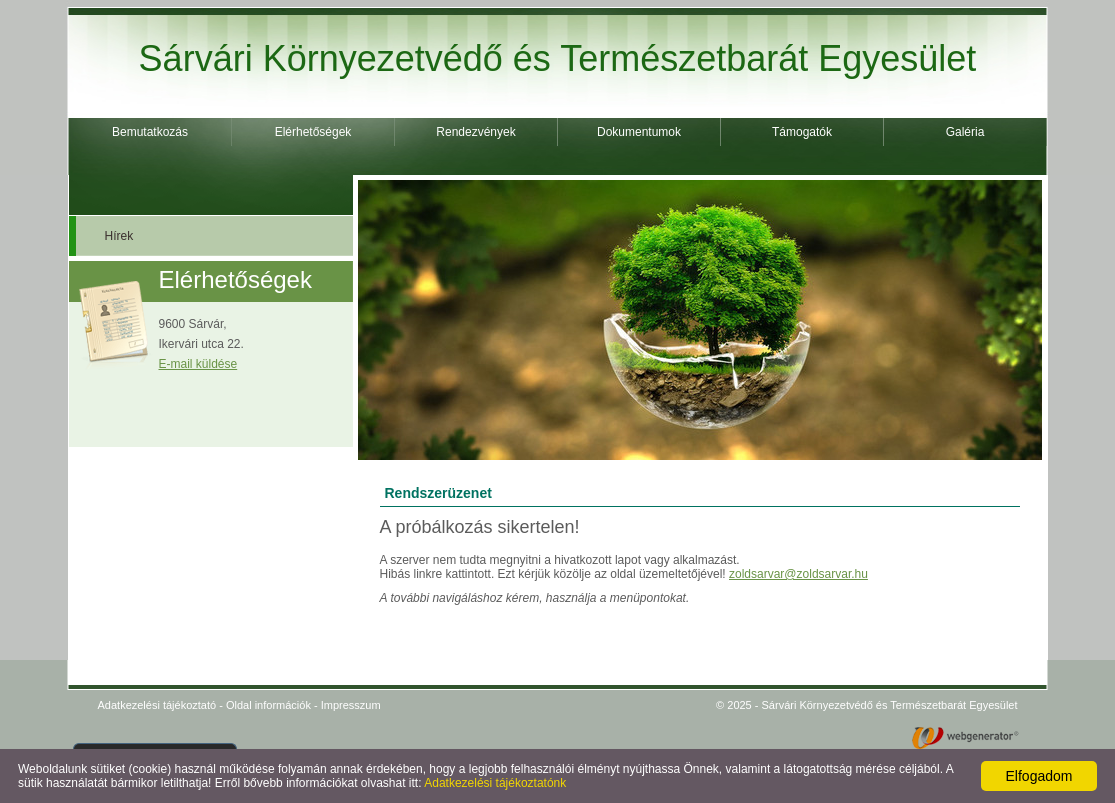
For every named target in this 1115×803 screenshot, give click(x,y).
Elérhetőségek (313, 132)
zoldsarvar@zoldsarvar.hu (798, 574)
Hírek (119, 236)
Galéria (965, 132)
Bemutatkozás (150, 132)
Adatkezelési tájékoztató (157, 705)
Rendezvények (475, 132)
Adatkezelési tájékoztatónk (495, 783)
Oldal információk (268, 705)
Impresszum (351, 705)
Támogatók (802, 132)
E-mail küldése (198, 364)
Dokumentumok (639, 132)
